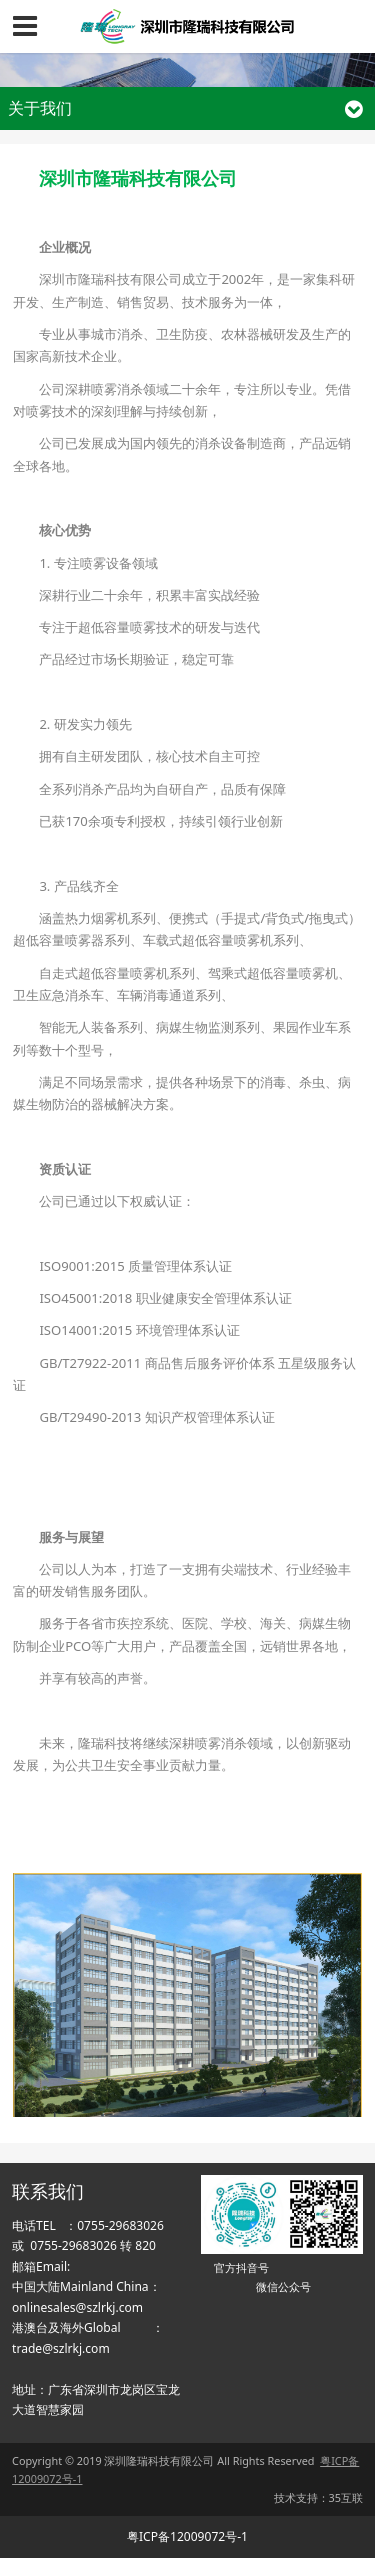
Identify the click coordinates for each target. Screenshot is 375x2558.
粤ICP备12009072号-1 (187, 2536)
